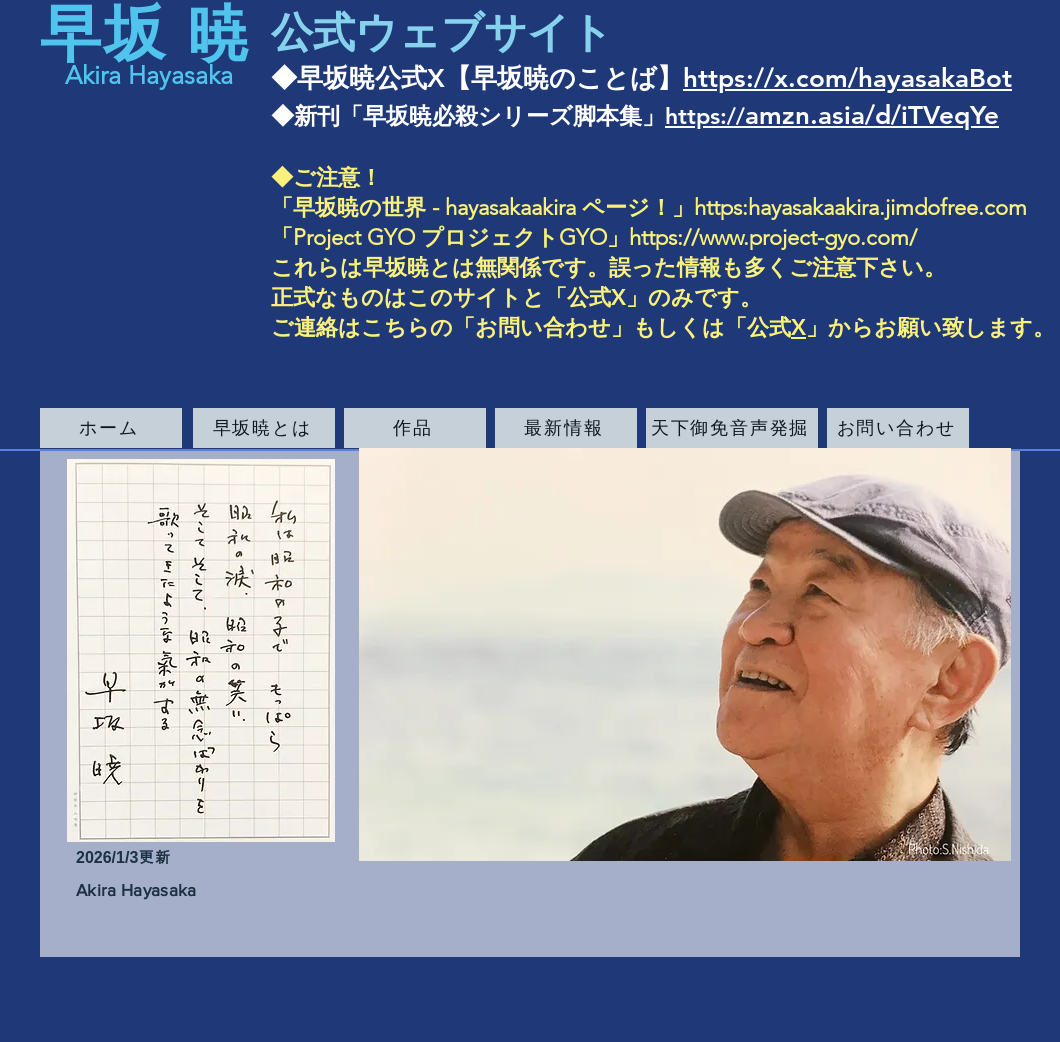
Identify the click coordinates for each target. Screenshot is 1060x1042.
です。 (728, 297)
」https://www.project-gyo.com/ (762, 237)
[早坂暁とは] (264, 428)
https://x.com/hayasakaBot (847, 78)
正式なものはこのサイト (396, 297)
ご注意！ (337, 177)
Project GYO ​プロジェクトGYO (450, 237)
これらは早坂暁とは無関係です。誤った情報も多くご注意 (563, 267)
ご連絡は (316, 327)
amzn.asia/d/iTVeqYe (872, 115)
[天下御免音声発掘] (732, 428)
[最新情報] (566, 428)
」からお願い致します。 (930, 327)
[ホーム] (111, 428)
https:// (705, 116)
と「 (544, 297)
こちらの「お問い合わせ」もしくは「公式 (576, 327)
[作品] (415, 428)
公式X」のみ (630, 297)
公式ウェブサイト (442, 32)
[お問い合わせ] (898, 428)
